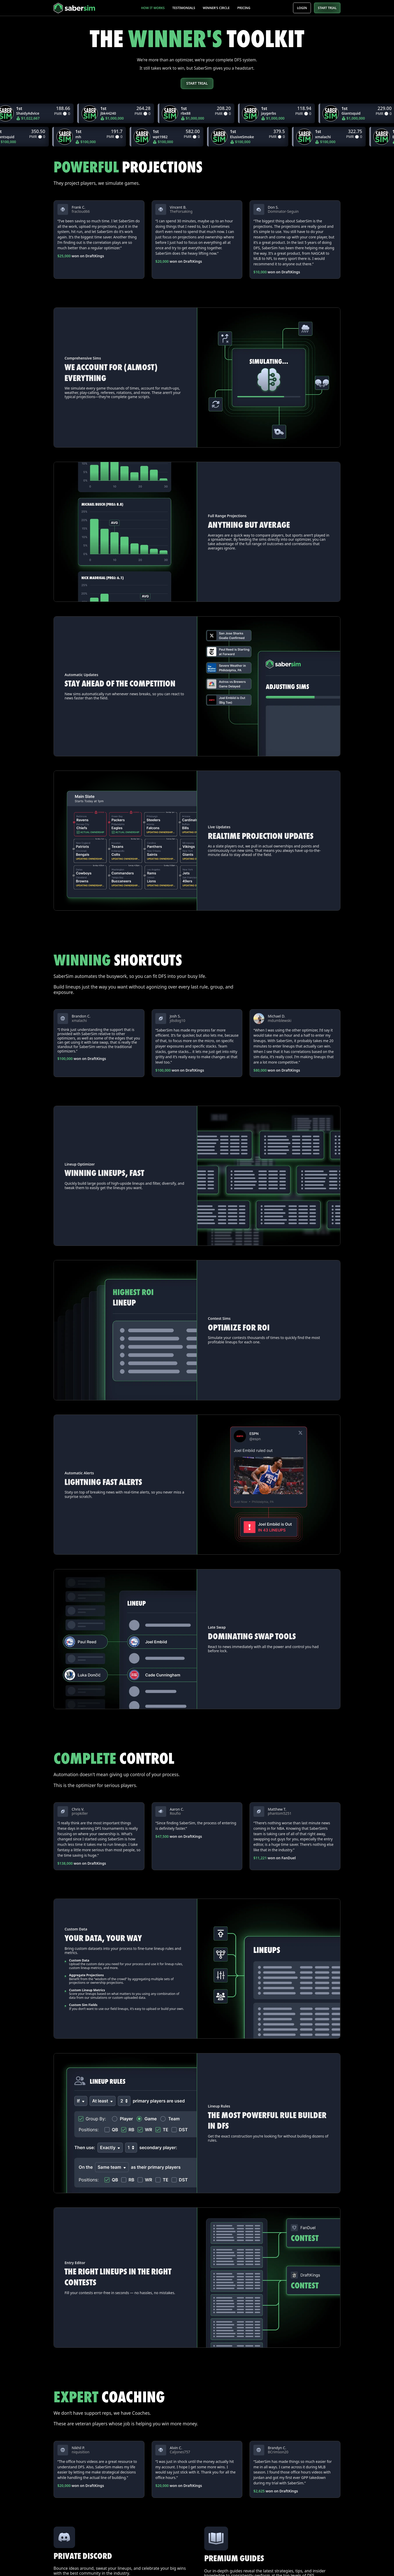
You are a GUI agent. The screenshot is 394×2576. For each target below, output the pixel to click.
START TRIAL (327, 8)
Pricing (243, 8)
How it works (153, 8)
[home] (83, 8)
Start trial (197, 83)
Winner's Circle (216, 8)
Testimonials (183, 8)
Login (302, 8)
